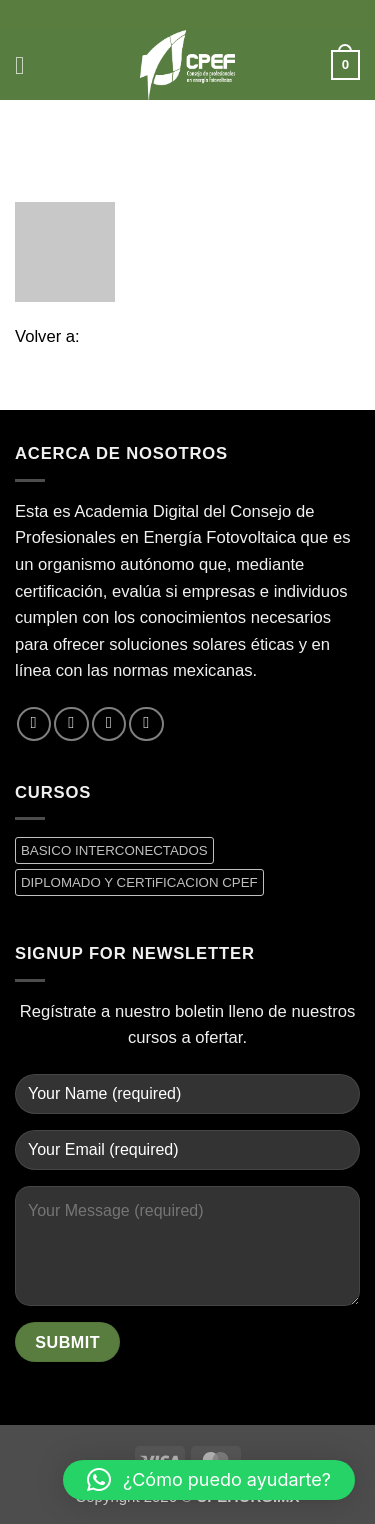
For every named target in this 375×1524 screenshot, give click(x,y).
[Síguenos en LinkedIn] (146, 724)
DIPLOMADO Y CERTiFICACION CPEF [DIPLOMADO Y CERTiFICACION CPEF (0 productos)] (139, 882)
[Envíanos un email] (109, 724)
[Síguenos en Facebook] (34, 724)
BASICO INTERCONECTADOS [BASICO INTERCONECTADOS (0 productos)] (114, 850)
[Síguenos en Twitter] (71, 724)
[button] (27, 65)
